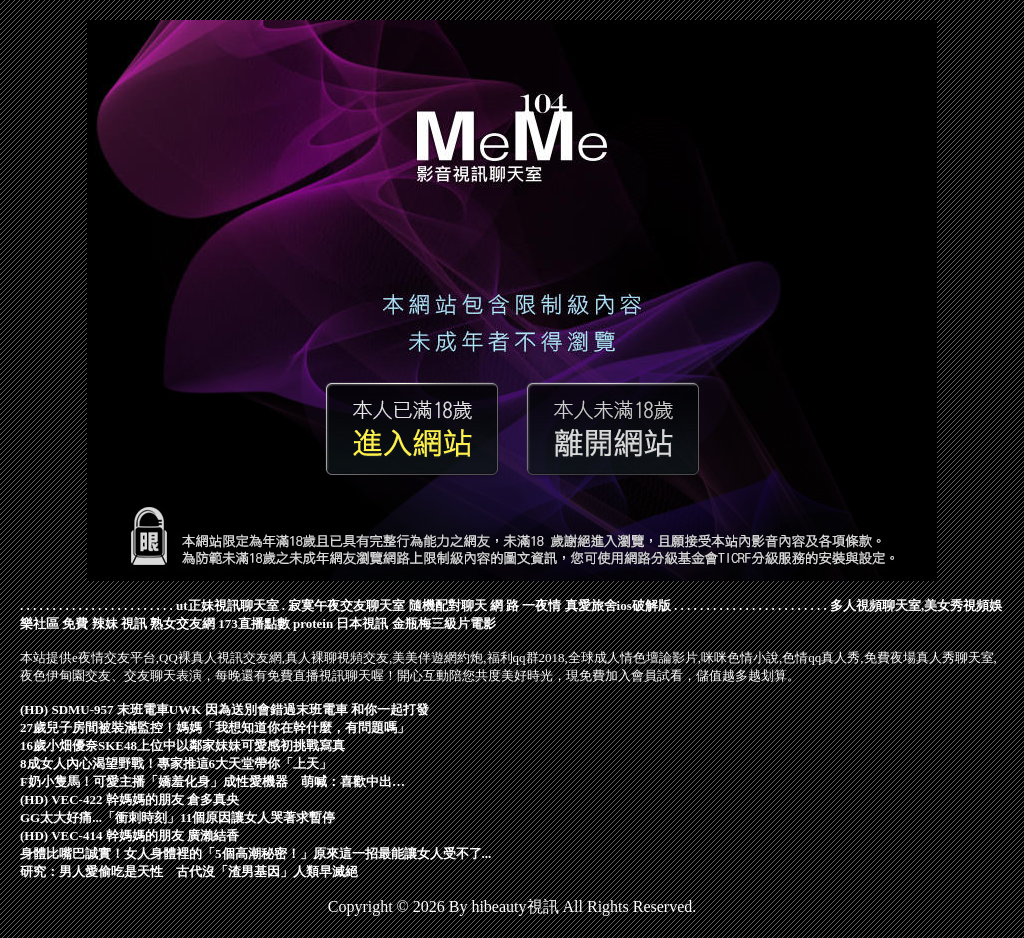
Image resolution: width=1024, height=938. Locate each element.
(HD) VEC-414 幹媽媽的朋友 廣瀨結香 (129, 835)
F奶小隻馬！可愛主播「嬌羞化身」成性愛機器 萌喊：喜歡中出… (212, 781)
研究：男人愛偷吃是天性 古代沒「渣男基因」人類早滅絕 (189, 871)
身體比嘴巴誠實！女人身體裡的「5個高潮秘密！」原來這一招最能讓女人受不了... (255, 853)
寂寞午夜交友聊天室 (346, 605)
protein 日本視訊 (340, 623)
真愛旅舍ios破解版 (618, 605)
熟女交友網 (182, 623)
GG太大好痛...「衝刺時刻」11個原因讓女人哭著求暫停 (177, 817)
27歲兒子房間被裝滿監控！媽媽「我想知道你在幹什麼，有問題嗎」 (215, 727)
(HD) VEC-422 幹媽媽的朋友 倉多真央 (129, 799)
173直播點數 (254, 623)
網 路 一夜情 (526, 605)
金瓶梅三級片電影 (444, 623)
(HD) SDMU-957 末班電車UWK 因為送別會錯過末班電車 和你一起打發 (224, 709)
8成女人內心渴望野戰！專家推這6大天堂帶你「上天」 (176, 763)
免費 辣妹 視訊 (104, 623)
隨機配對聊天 (448, 605)
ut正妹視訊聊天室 (227, 605)
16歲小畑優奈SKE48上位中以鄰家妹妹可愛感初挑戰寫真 (182, 745)
